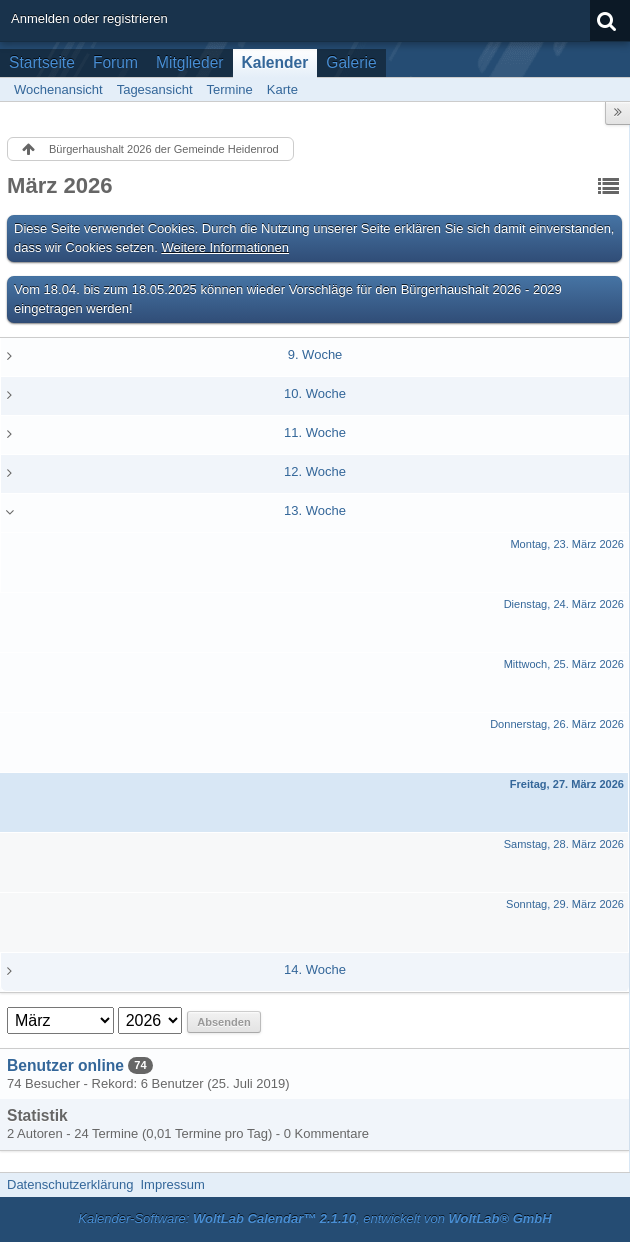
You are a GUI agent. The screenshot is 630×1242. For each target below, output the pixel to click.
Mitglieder (190, 62)
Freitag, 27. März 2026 (567, 784)
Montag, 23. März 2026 (567, 544)
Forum (115, 62)
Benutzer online (65, 1065)
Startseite (42, 62)
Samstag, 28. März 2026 (564, 844)
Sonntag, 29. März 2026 (565, 904)
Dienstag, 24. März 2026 (564, 604)
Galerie (351, 62)
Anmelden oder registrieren (89, 18)
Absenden (223, 1022)
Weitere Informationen (225, 247)
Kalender (275, 62)
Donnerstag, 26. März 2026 (557, 724)
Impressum (172, 1184)
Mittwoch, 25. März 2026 (564, 664)
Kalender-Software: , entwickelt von (314, 1218)
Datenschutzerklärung (70, 1184)
